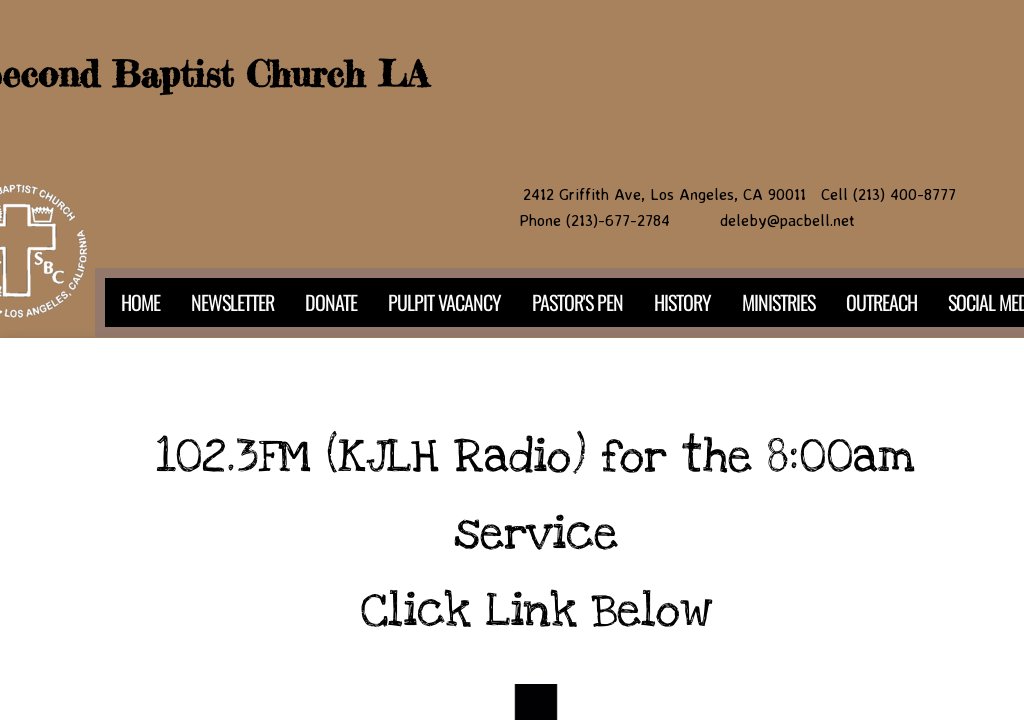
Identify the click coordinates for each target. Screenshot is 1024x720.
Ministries (778, 302)
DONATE (331, 302)
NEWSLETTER (232, 302)
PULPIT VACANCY (444, 302)
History (682, 302)
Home (140, 302)
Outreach (881, 302)
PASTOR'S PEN (577, 302)
